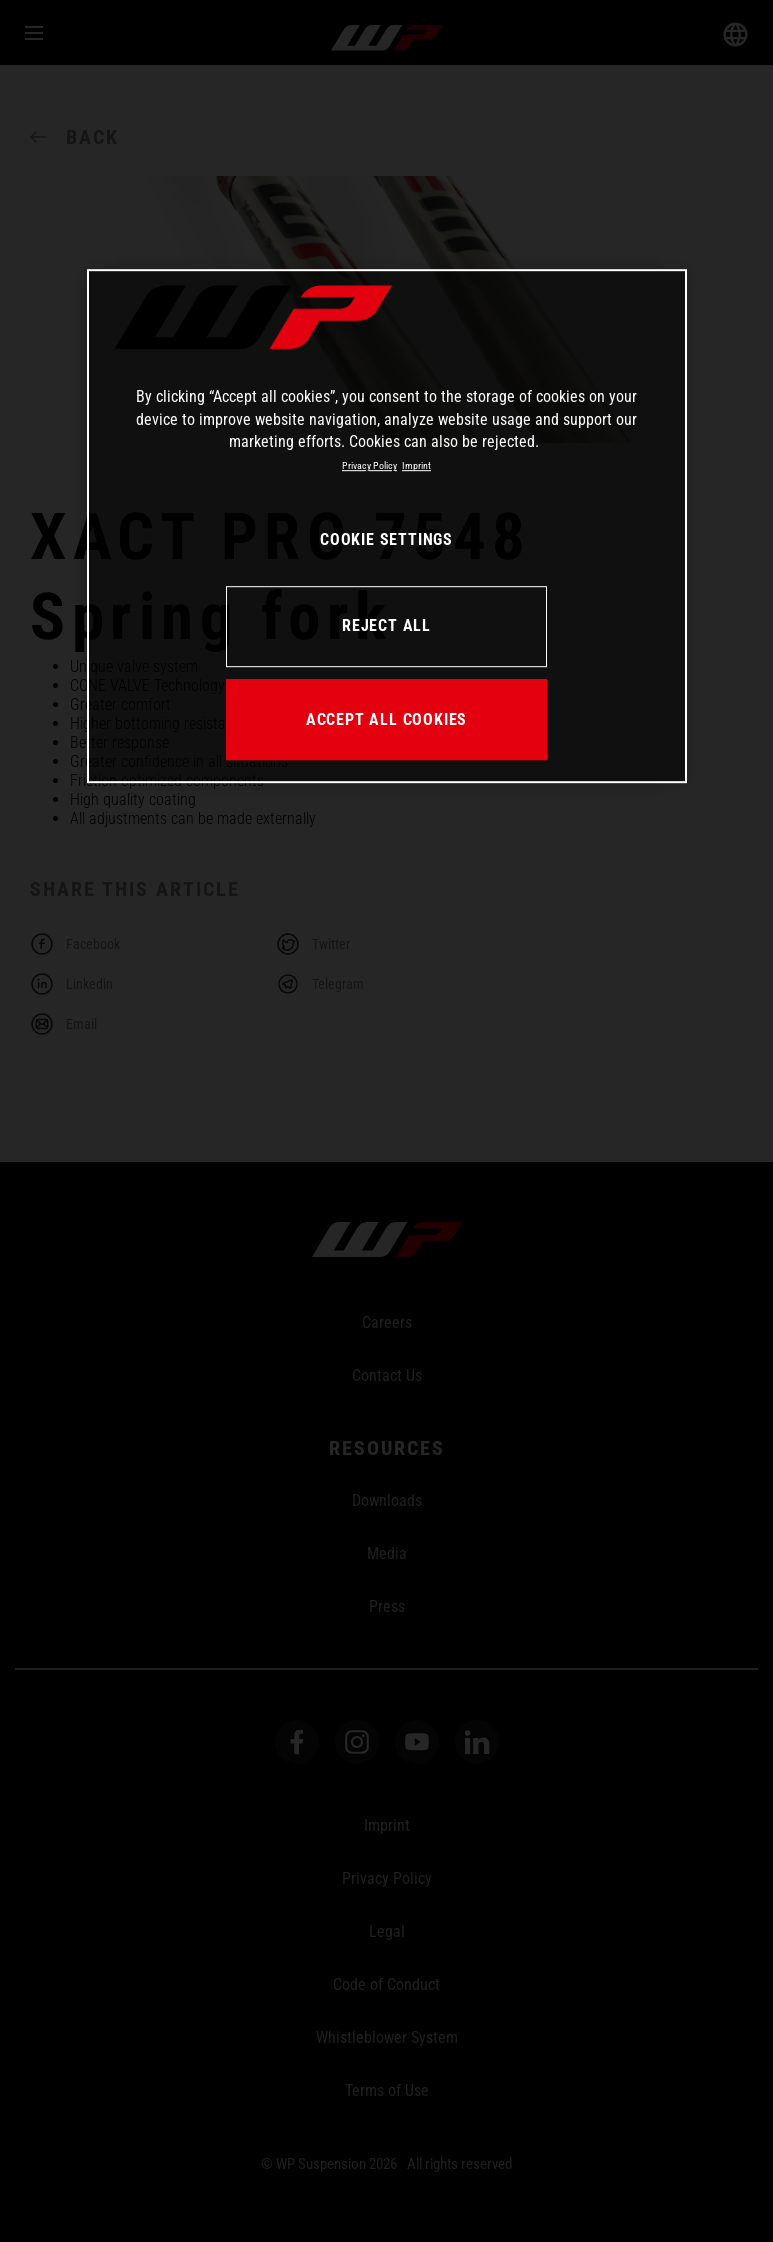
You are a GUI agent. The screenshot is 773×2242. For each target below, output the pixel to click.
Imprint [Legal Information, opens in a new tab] (416, 466)
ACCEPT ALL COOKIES (386, 719)
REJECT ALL (386, 626)
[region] (387, 526)
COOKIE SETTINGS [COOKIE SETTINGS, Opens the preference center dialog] (386, 540)
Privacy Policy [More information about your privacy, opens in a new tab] (369, 466)
